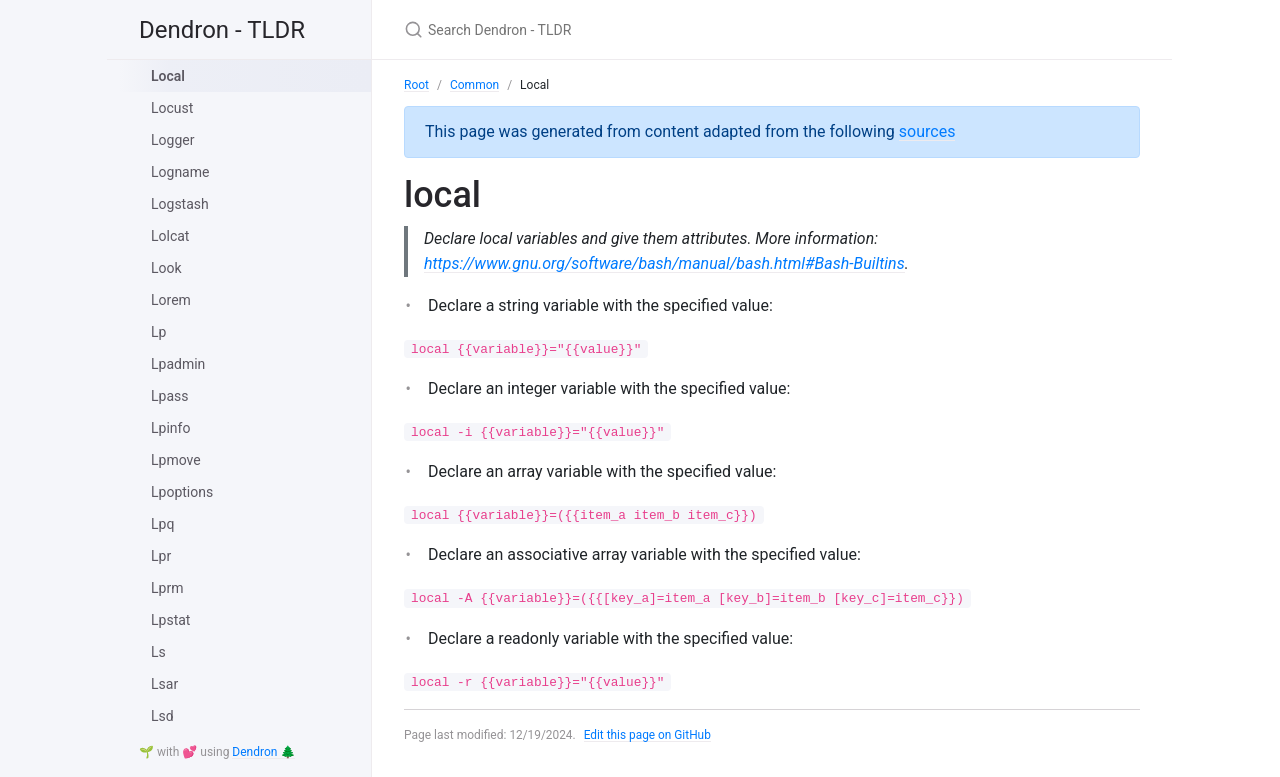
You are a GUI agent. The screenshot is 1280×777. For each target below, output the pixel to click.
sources (927, 131)
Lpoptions (182, 492)
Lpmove (176, 460)
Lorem (171, 300)
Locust (172, 108)
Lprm (167, 588)
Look (166, 268)
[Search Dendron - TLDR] (640, 29)
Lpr (161, 556)
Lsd (162, 716)
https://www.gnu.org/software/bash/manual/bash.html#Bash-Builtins (664, 263)
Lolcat (170, 236)
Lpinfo (170, 428)
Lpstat (170, 620)
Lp (158, 332)
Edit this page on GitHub (648, 735)
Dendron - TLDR (222, 30)
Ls (158, 652)
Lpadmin (178, 364)
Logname (180, 172)
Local (168, 76)
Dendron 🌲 (263, 752)
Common (474, 85)
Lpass (169, 396)
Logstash (180, 204)
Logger (172, 140)
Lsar (164, 684)
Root (416, 85)
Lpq (162, 524)
